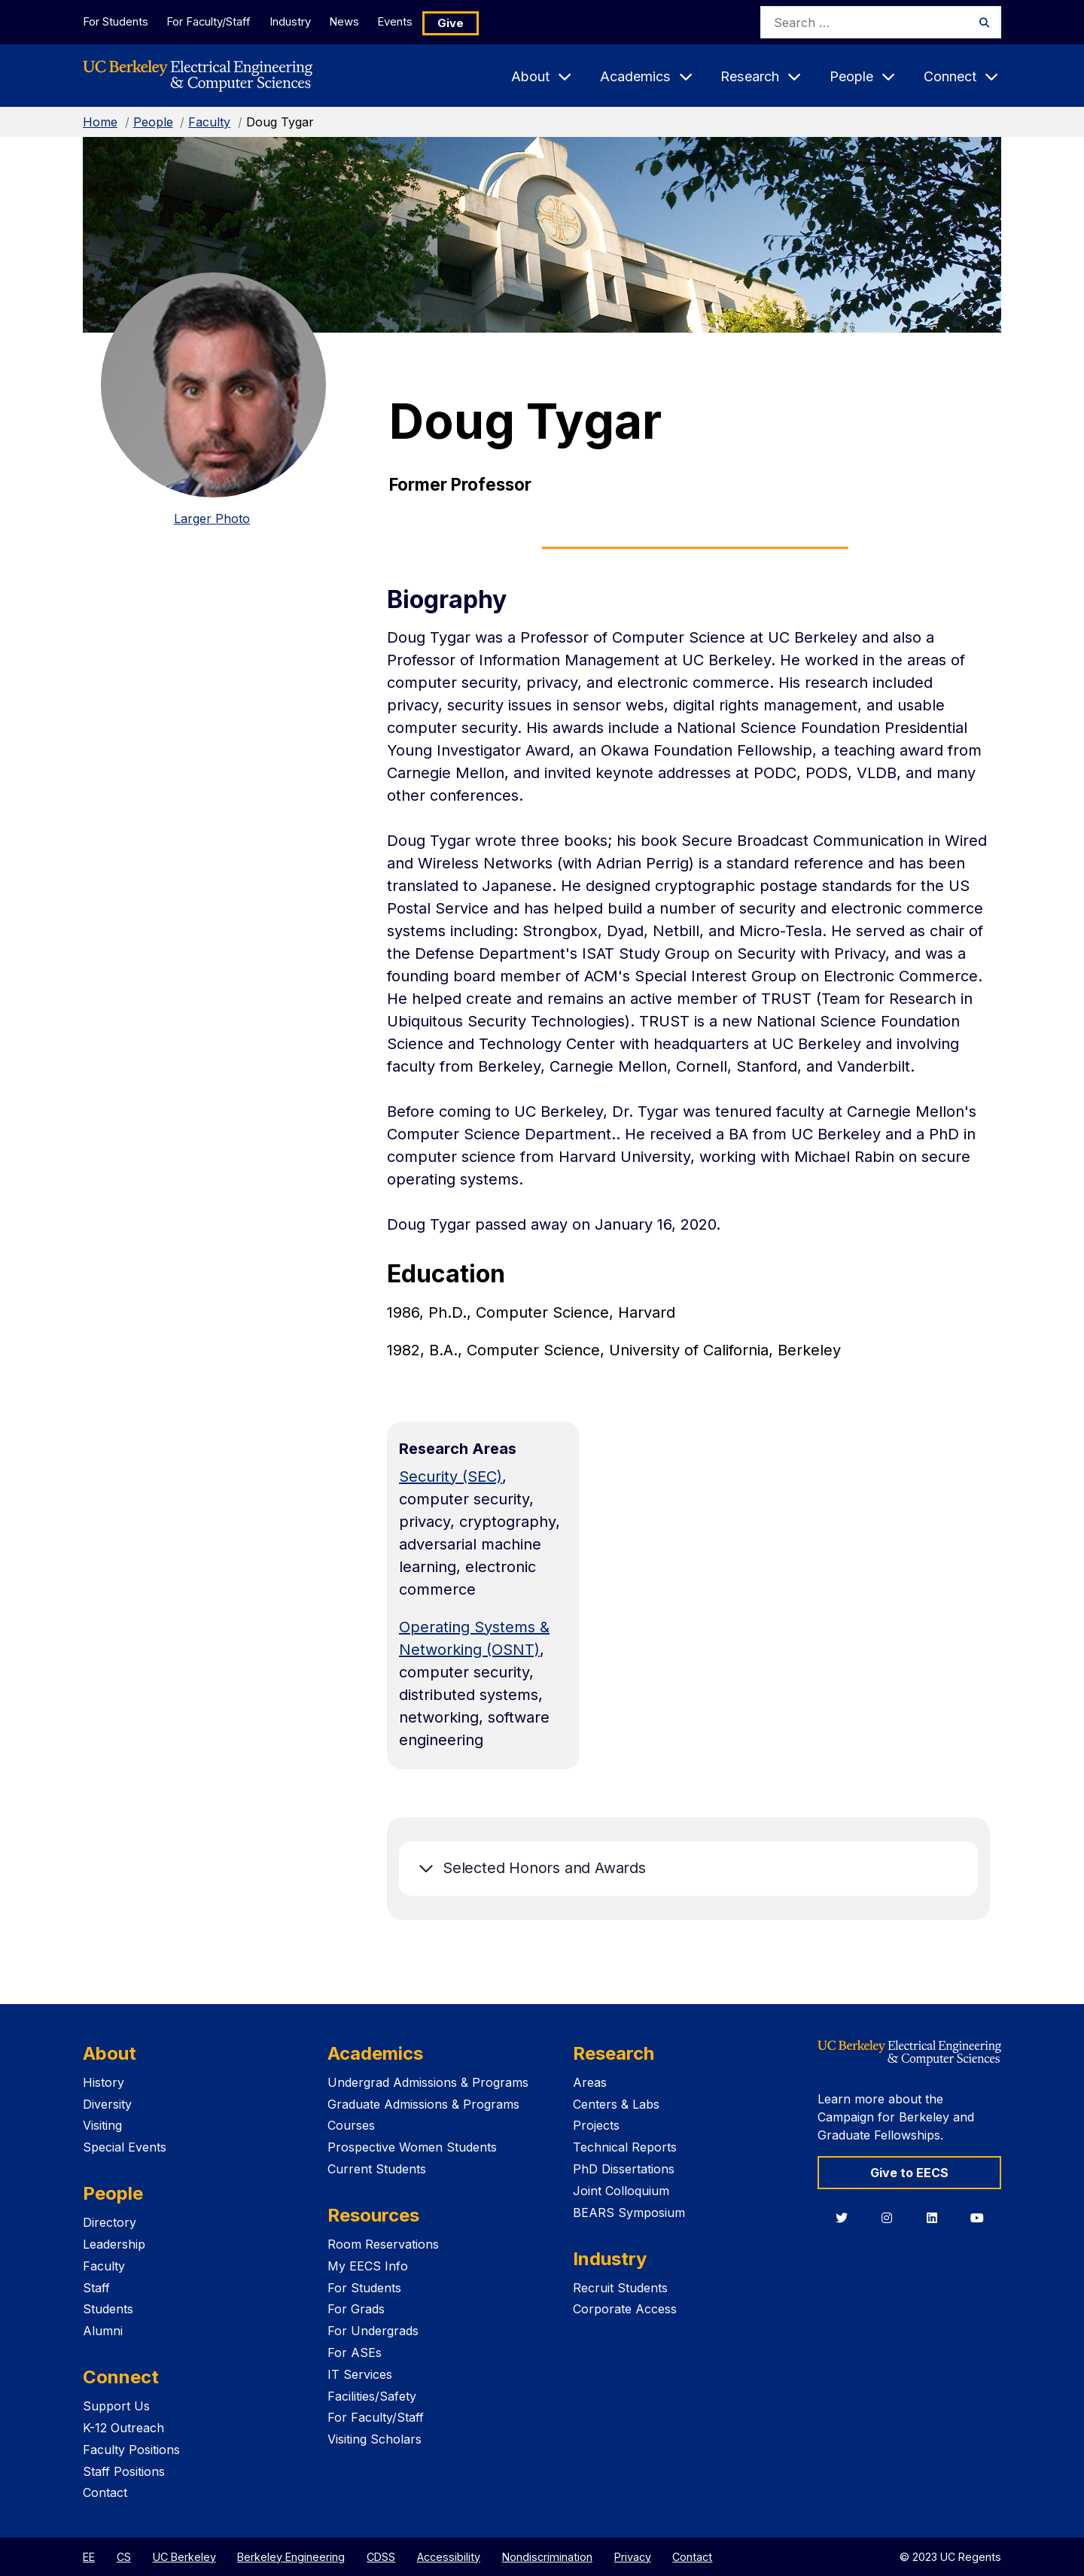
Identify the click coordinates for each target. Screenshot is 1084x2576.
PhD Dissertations (623, 2168)
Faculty (209, 121)
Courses (351, 2125)
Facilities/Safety (371, 2396)
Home (100, 121)
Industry (301, 21)
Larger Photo (212, 518)
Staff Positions (124, 2471)
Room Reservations (383, 2244)
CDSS (381, 2556)
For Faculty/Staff (214, 21)
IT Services (359, 2374)
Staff (96, 2287)
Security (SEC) (450, 1476)
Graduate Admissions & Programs (423, 2104)
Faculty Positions (131, 2449)
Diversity (107, 2104)
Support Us (116, 2405)
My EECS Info (367, 2265)
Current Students (376, 2168)
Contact (105, 2492)
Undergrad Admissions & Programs (427, 2082)
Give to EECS (909, 2172)
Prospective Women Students (412, 2147)
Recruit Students (620, 2287)
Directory (109, 2222)
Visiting (102, 2125)
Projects (596, 2125)
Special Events (124, 2147)
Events (420, 21)
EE (89, 2556)
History (103, 2082)
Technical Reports (625, 2147)
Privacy (632, 2556)
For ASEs (354, 2352)
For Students (115, 21)
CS (124, 2556)
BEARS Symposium (629, 2212)
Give (477, 22)
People (153, 121)
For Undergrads (373, 2330)
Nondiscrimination (547, 2556)
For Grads (356, 2308)
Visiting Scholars (374, 2439)
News (362, 21)
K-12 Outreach (123, 2427)
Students (108, 2308)
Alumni (103, 2330)
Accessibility (448, 2556)
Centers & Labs (616, 2104)
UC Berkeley (184, 2556)
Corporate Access (625, 2308)
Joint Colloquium (621, 2190)
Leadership (114, 2244)
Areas (590, 2082)
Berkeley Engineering (291, 2556)
